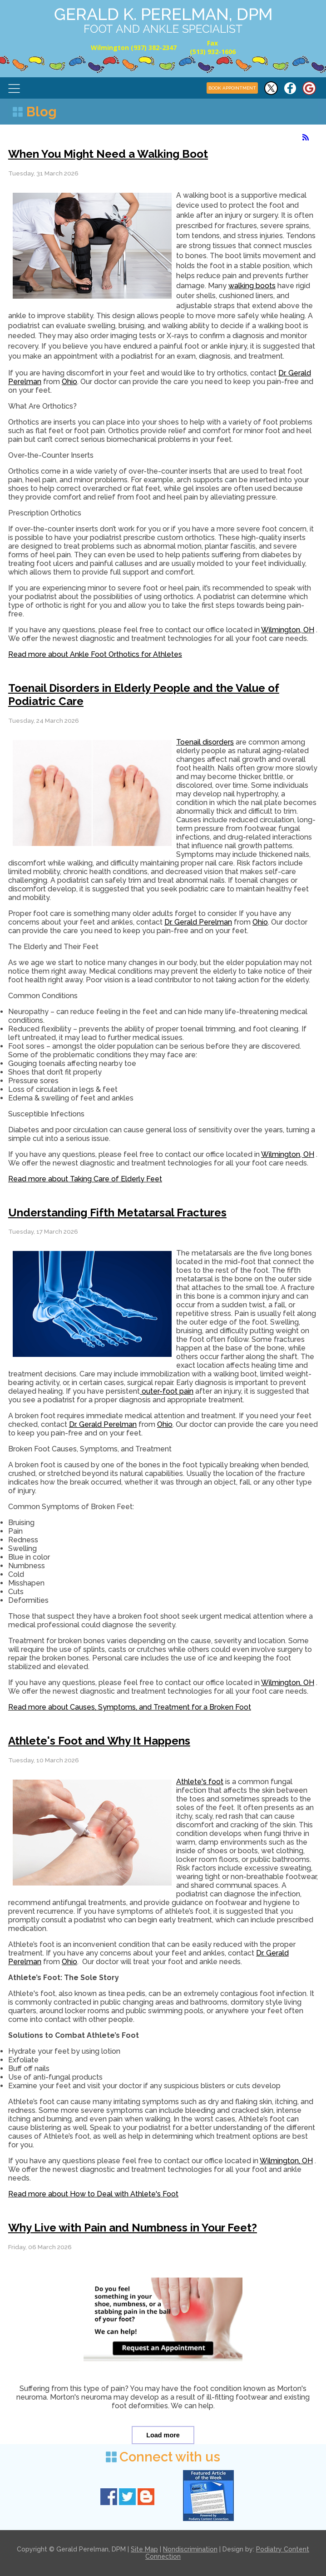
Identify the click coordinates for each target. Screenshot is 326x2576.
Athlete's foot (199, 1781)
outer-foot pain (166, 1391)
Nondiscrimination (190, 2549)
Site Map (144, 2549)
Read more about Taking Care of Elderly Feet (85, 1179)
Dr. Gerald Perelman (198, 922)
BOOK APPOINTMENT (232, 87)
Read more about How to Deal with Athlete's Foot (93, 2194)
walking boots (252, 285)
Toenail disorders (205, 742)
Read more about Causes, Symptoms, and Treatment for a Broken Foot (129, 1707)
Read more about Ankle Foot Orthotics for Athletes (95, 654)
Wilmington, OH (287, 629)
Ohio (69, 381)
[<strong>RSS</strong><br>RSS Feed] (305, 137)
